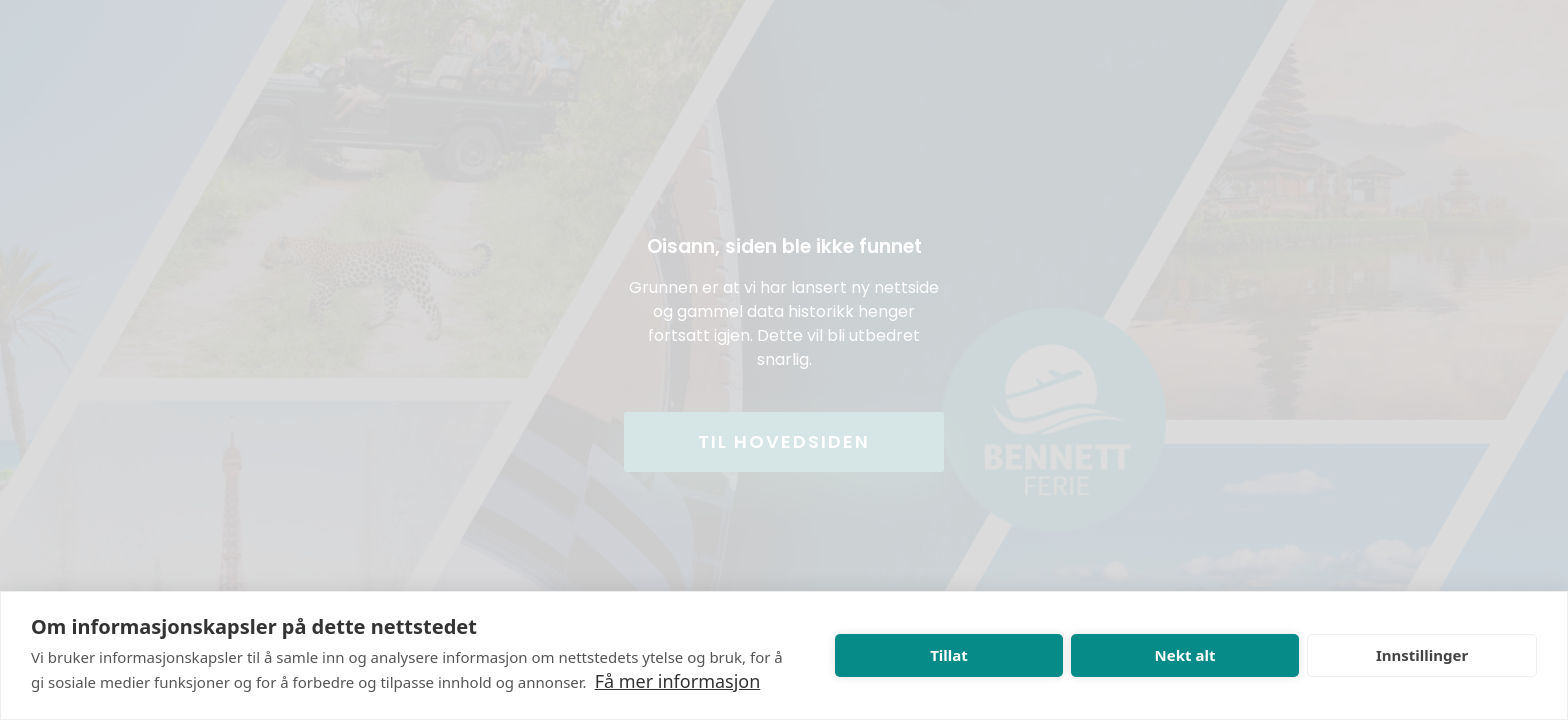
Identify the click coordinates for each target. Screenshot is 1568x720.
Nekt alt (1185, 655)
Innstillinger (1422, 655)
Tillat (949, 655)
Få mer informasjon (678, 681)
